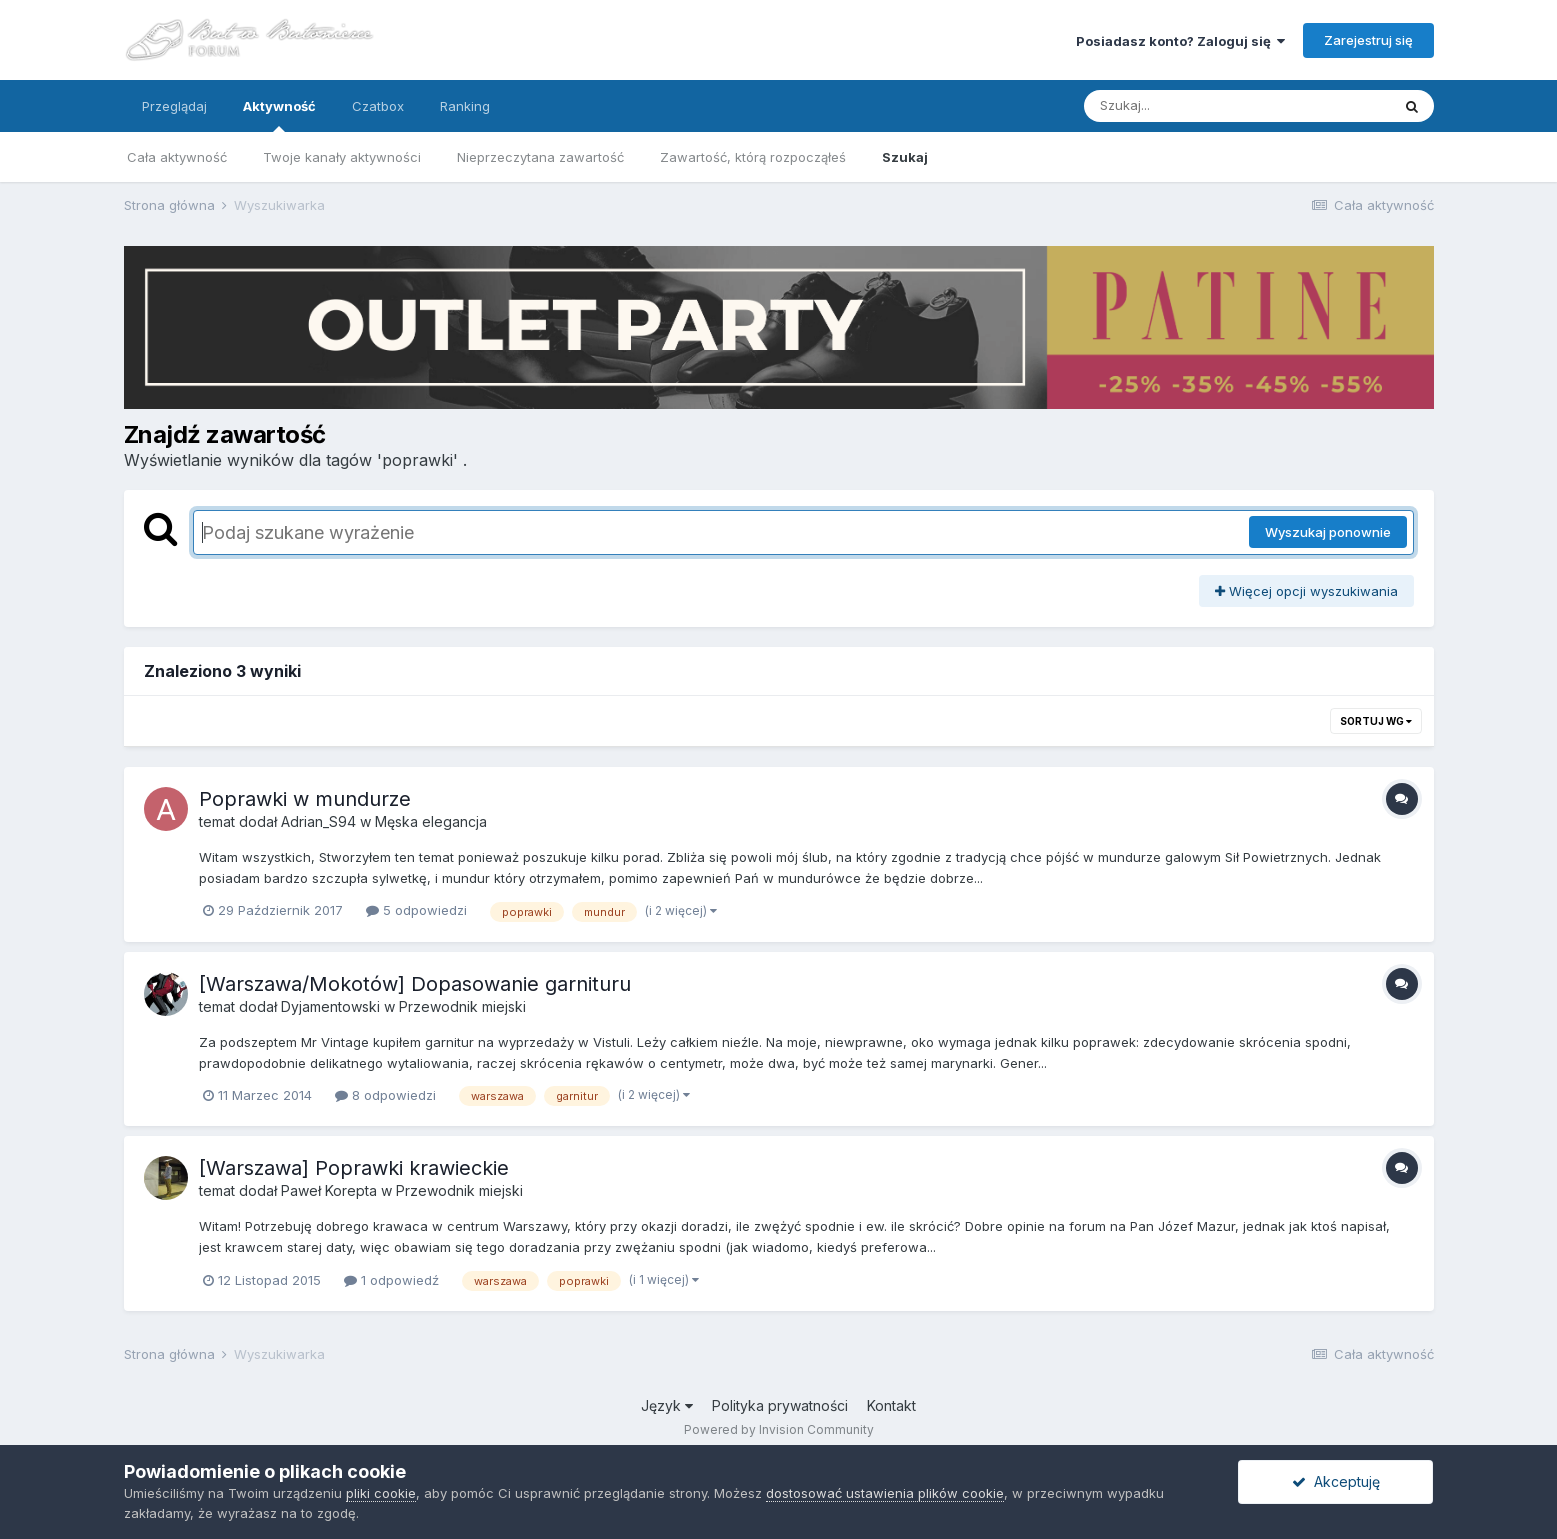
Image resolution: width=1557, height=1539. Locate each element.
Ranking (465, 106)
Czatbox (378, 106)
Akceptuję (1336, 1481)
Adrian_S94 (318, 821)
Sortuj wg (1376, 721)
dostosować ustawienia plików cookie (885, 1493)
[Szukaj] (1188, 106)
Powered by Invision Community (779, 1429)
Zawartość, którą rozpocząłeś (753, 157)
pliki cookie (381, 1493)
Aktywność (279, 115)
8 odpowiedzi (385, 1095)
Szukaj (905, 157)
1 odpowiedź (391, 1280)
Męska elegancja (431, 821)
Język (667, 1405)
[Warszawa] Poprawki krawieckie (354, 1168)
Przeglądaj (174, 106)
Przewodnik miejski (462, 1006)
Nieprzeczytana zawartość (540, 157)
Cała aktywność (177, 157)
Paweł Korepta (329, 1190)
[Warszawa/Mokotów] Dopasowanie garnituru (415, 984)
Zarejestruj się (1368, 40)
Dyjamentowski (330, 1006)
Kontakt (891, 1405)
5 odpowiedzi (416, 910)
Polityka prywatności (780, 1405)
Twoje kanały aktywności (342, 157)
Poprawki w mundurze (305, 799)
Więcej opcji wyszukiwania (1306, 591)
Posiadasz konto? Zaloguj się (1180, 41)
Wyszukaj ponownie (1328, 532)
